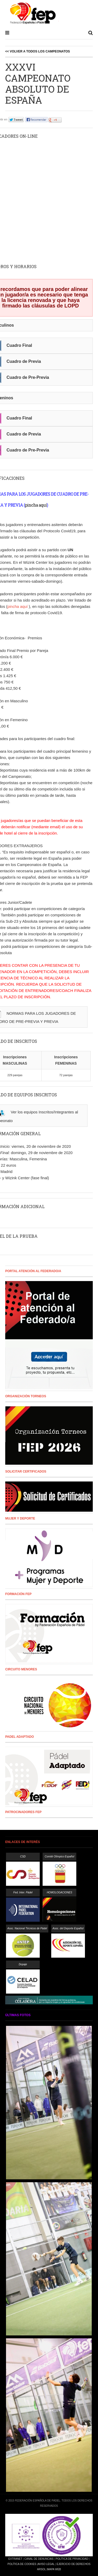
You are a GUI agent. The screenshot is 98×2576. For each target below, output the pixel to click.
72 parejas (66, 1075)
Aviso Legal (46, 2564)
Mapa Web (54, 2569)
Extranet (15, 2558)
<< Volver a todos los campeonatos (37, 51)
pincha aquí (36, 505)
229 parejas (14, 1075)
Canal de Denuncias (38, 2558)
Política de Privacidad (72, 2558)
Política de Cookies (22, 2564)
